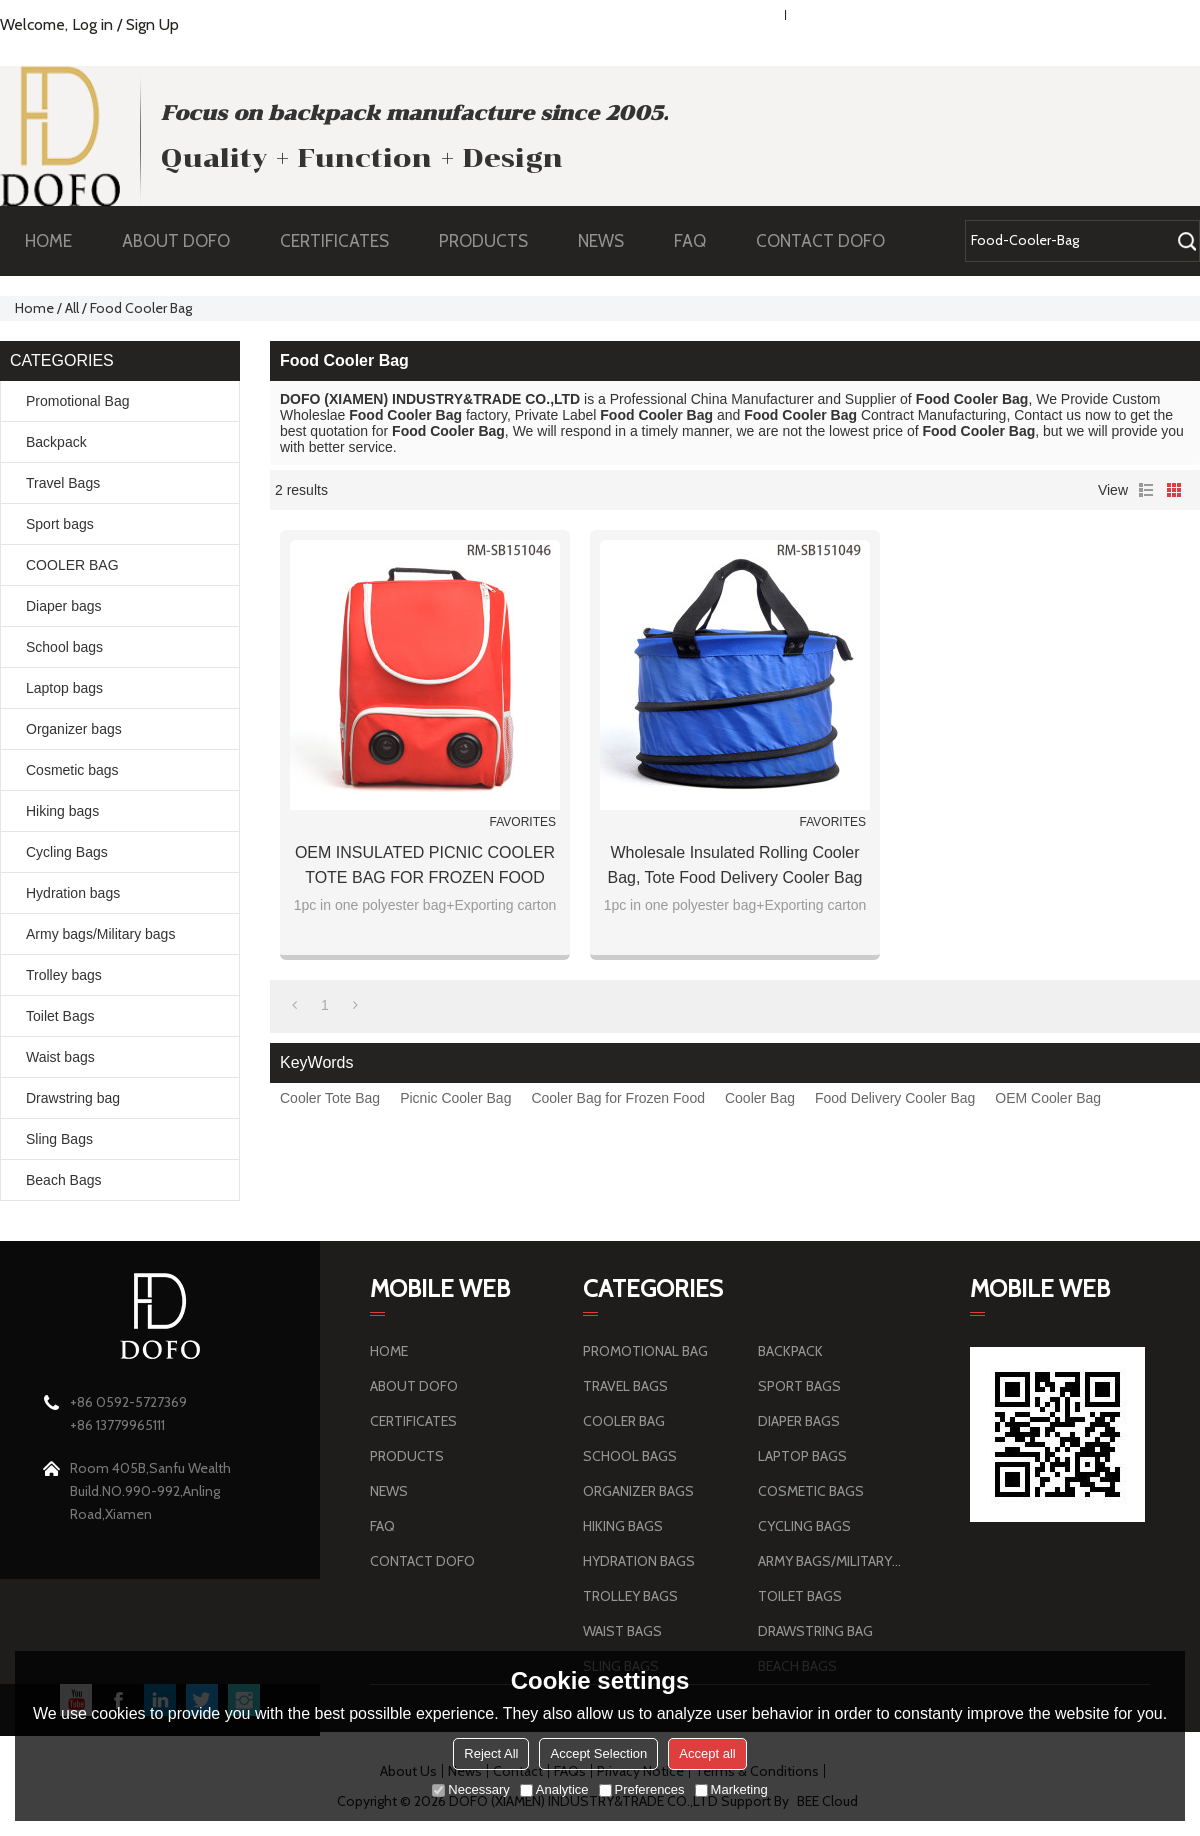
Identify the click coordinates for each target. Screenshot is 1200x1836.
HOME (48, 241)
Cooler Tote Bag (330, 1098)
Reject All (491, 1753)
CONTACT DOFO (820, 241)
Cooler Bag (760, 1098)
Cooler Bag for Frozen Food (618, 1098)
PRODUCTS (493, 241)
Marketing (731, 1789)
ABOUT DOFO (186, 241)
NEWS (611, 241)
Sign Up (152, 24)
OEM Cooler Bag (1048, 1098)
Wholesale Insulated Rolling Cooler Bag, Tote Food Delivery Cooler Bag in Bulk (735, 867)
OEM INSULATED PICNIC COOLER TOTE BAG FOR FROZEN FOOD (425, 865)
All (72, 308)
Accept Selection (598, 1753)
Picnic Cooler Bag (455, 1098)
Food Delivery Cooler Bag (895, 1098)
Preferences (642, 1789)
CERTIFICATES (334, 241)
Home (34, 308)
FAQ (700, 241)
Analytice (554, 1789)
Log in (92, 24)
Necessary (470, 1789)
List (1146, 490)
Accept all (707, 1753)
